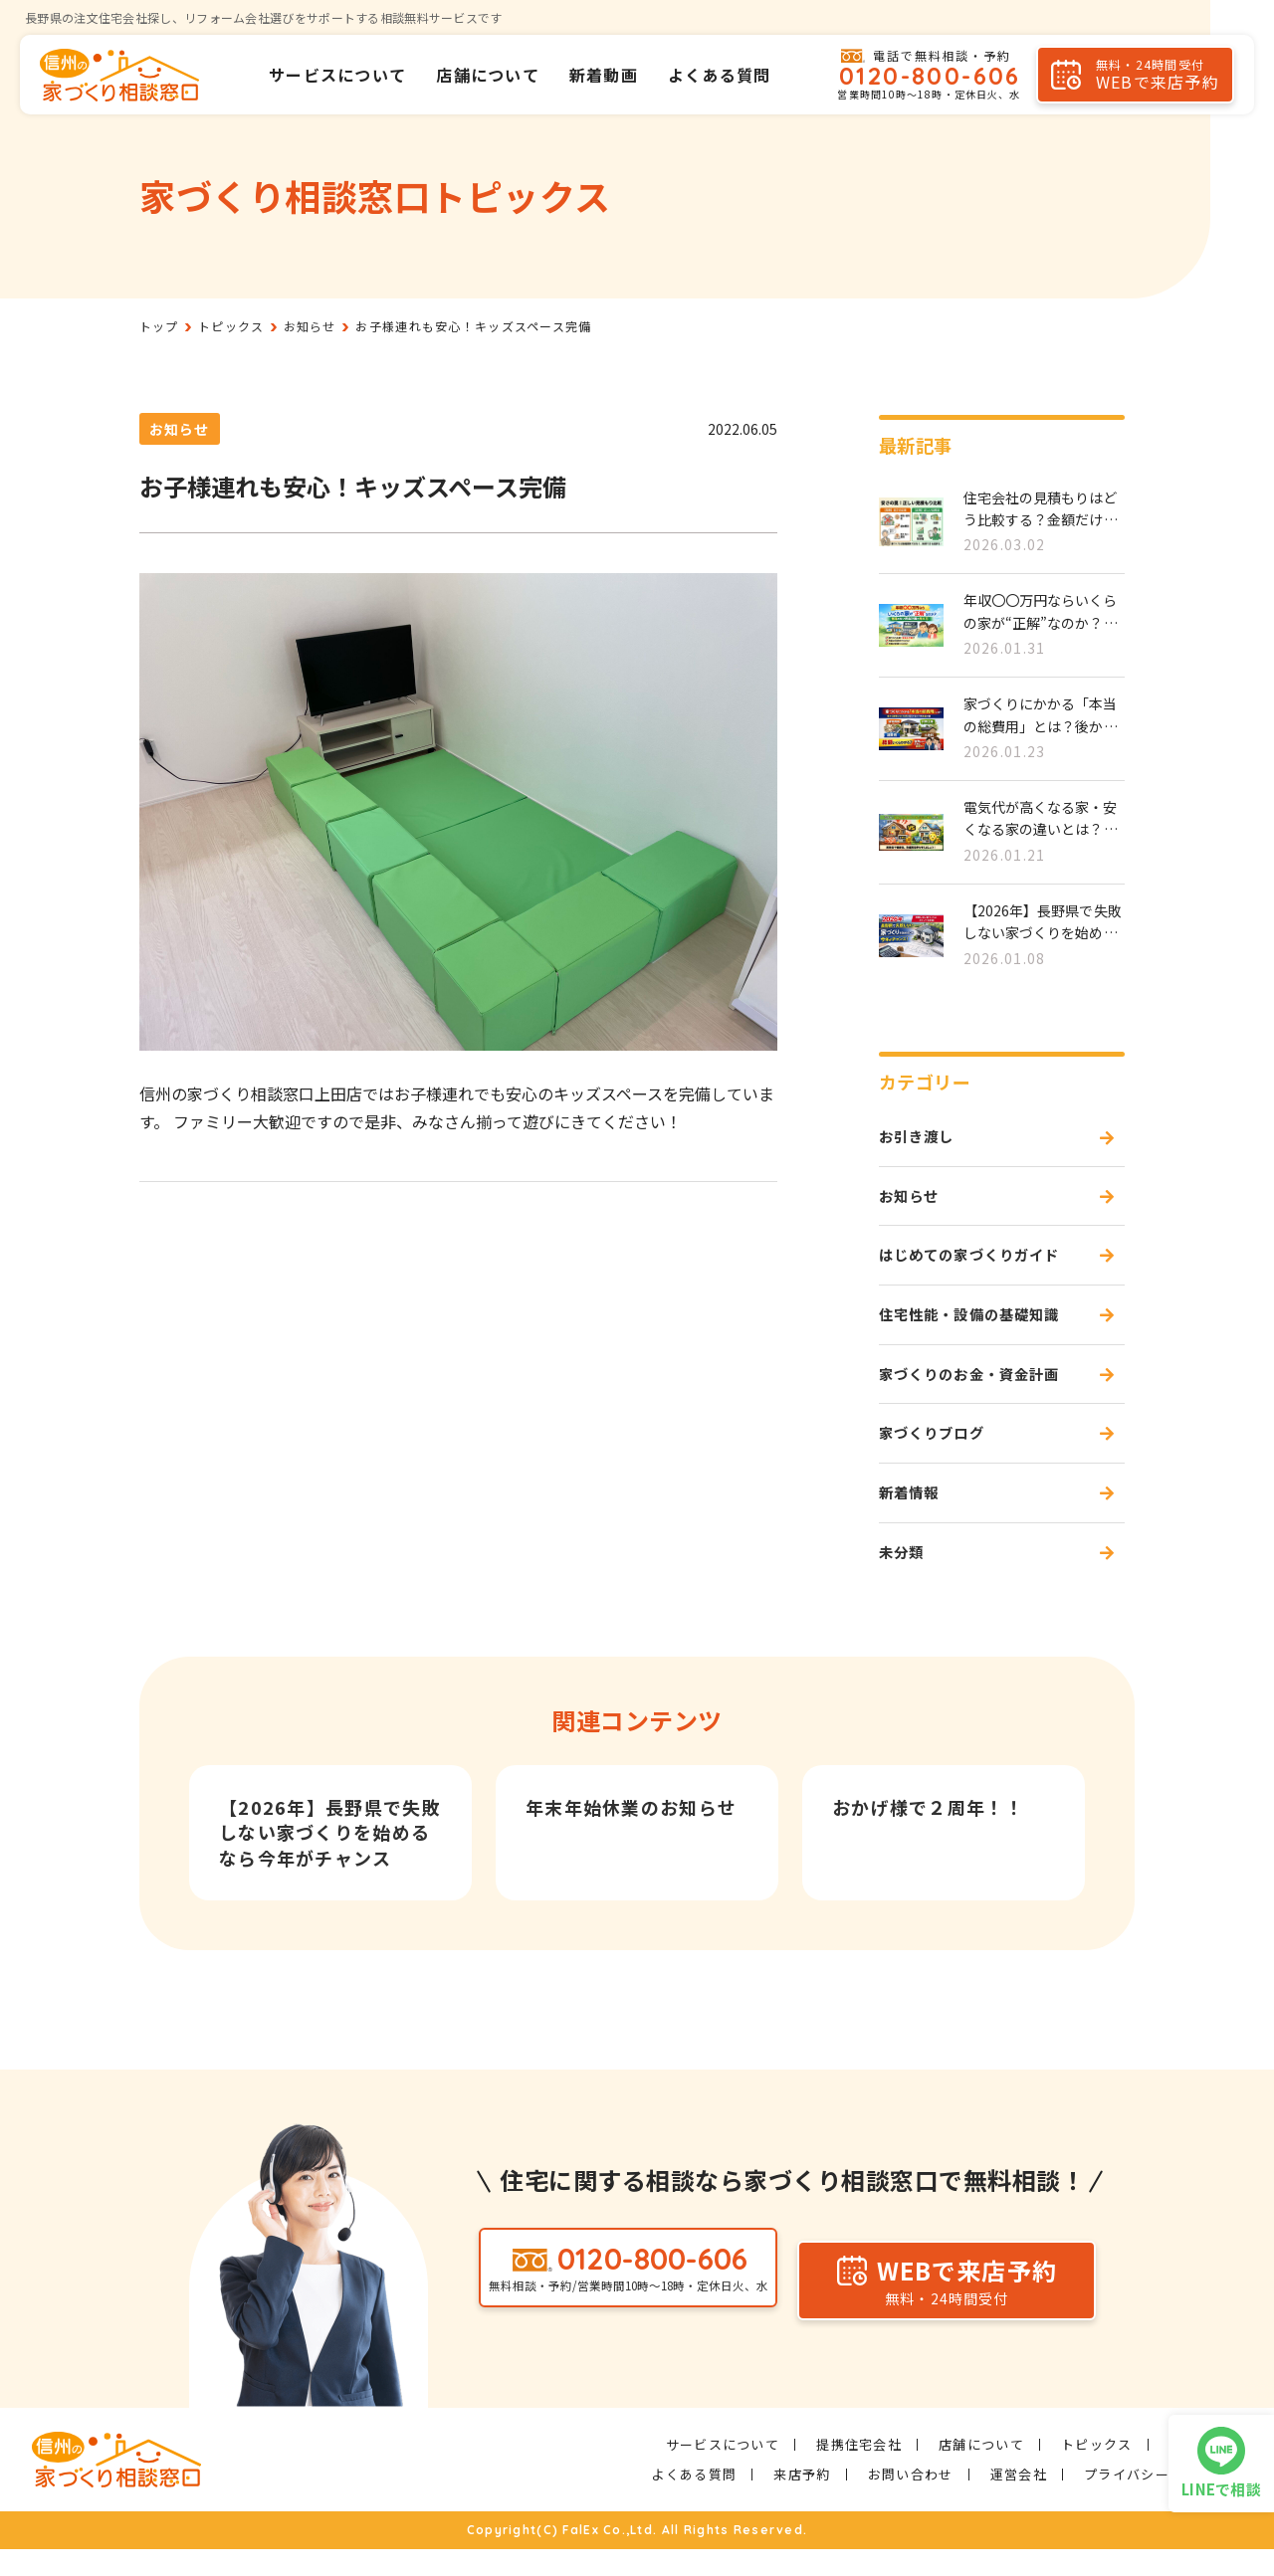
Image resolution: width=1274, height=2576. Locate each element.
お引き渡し (921, 1138)
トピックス (1096, 2471)
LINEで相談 (1221, 2488)
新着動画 (603, 75)
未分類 (905, 1577)
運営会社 (1018, 2500)
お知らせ (179, 429)
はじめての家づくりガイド (982, 1264)
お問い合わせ (911, 2500)
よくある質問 (719, 75)
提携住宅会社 (859, 2471)
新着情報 (913, 1514)
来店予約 (801, 2500)
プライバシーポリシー (1155, 2500)
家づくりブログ (939, 1452)
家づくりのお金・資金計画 (982, 1389)
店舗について (487, 75)
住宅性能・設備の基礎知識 (982, 1326)
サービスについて (337, 75)
